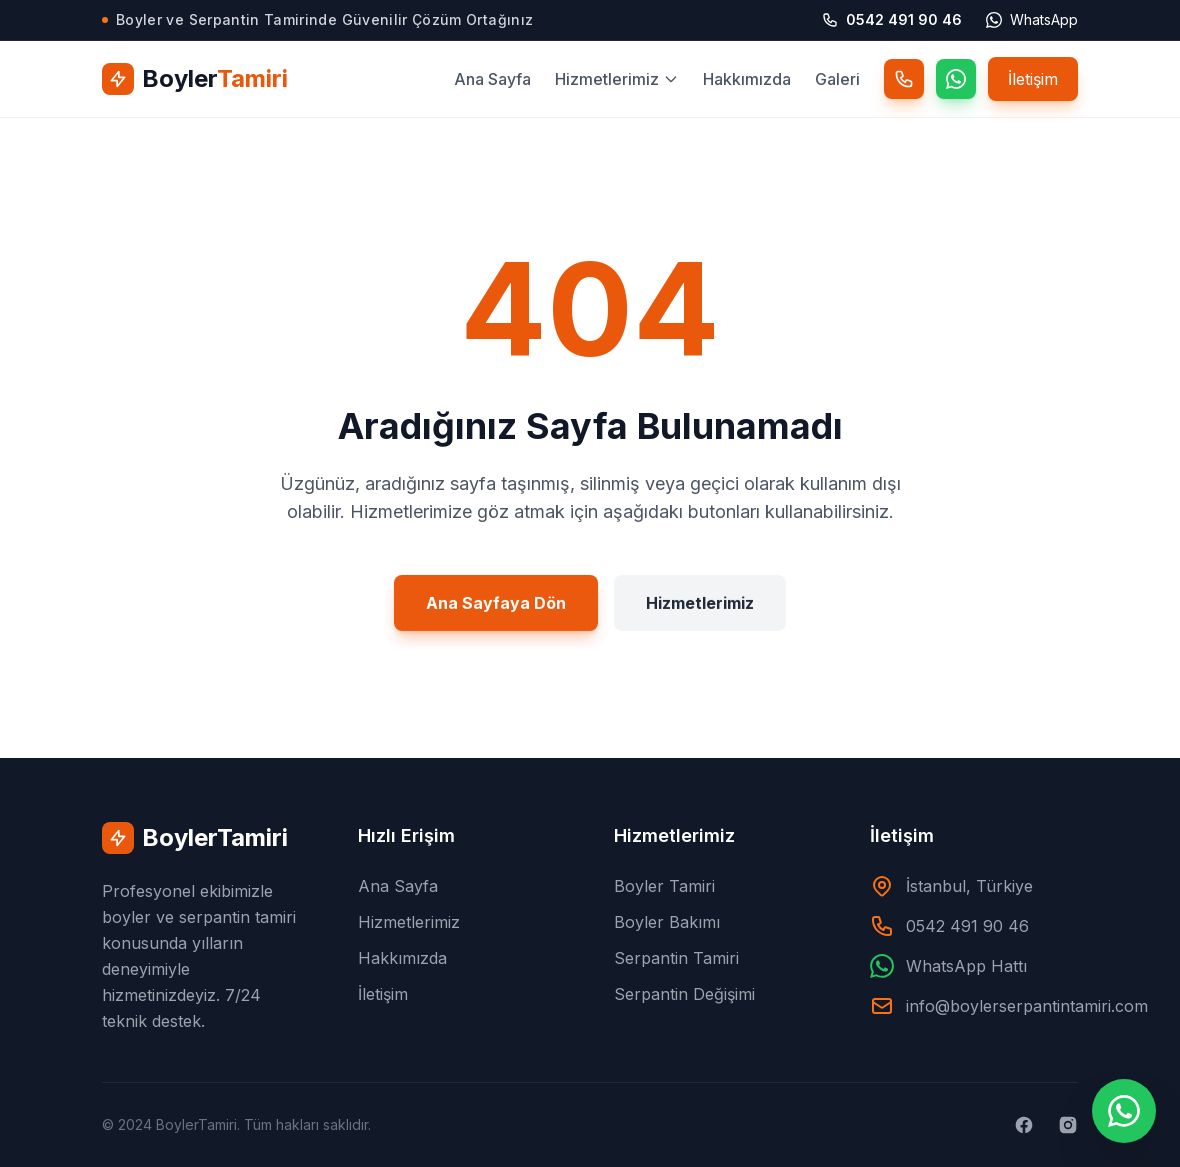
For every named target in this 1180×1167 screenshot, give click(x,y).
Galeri (837, 79)
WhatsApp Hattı (966, 966)
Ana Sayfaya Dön (496, 608)
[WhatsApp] (956, 79)
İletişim (1033, 79)
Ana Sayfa (492, 79)
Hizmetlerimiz (617, 79)
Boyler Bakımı (667, 922)
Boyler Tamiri (664, 886)
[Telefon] (904, 79)
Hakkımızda (747, 79)
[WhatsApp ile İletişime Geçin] (1124, 1111)
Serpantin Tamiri (676, 958)
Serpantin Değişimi (684, 994)
